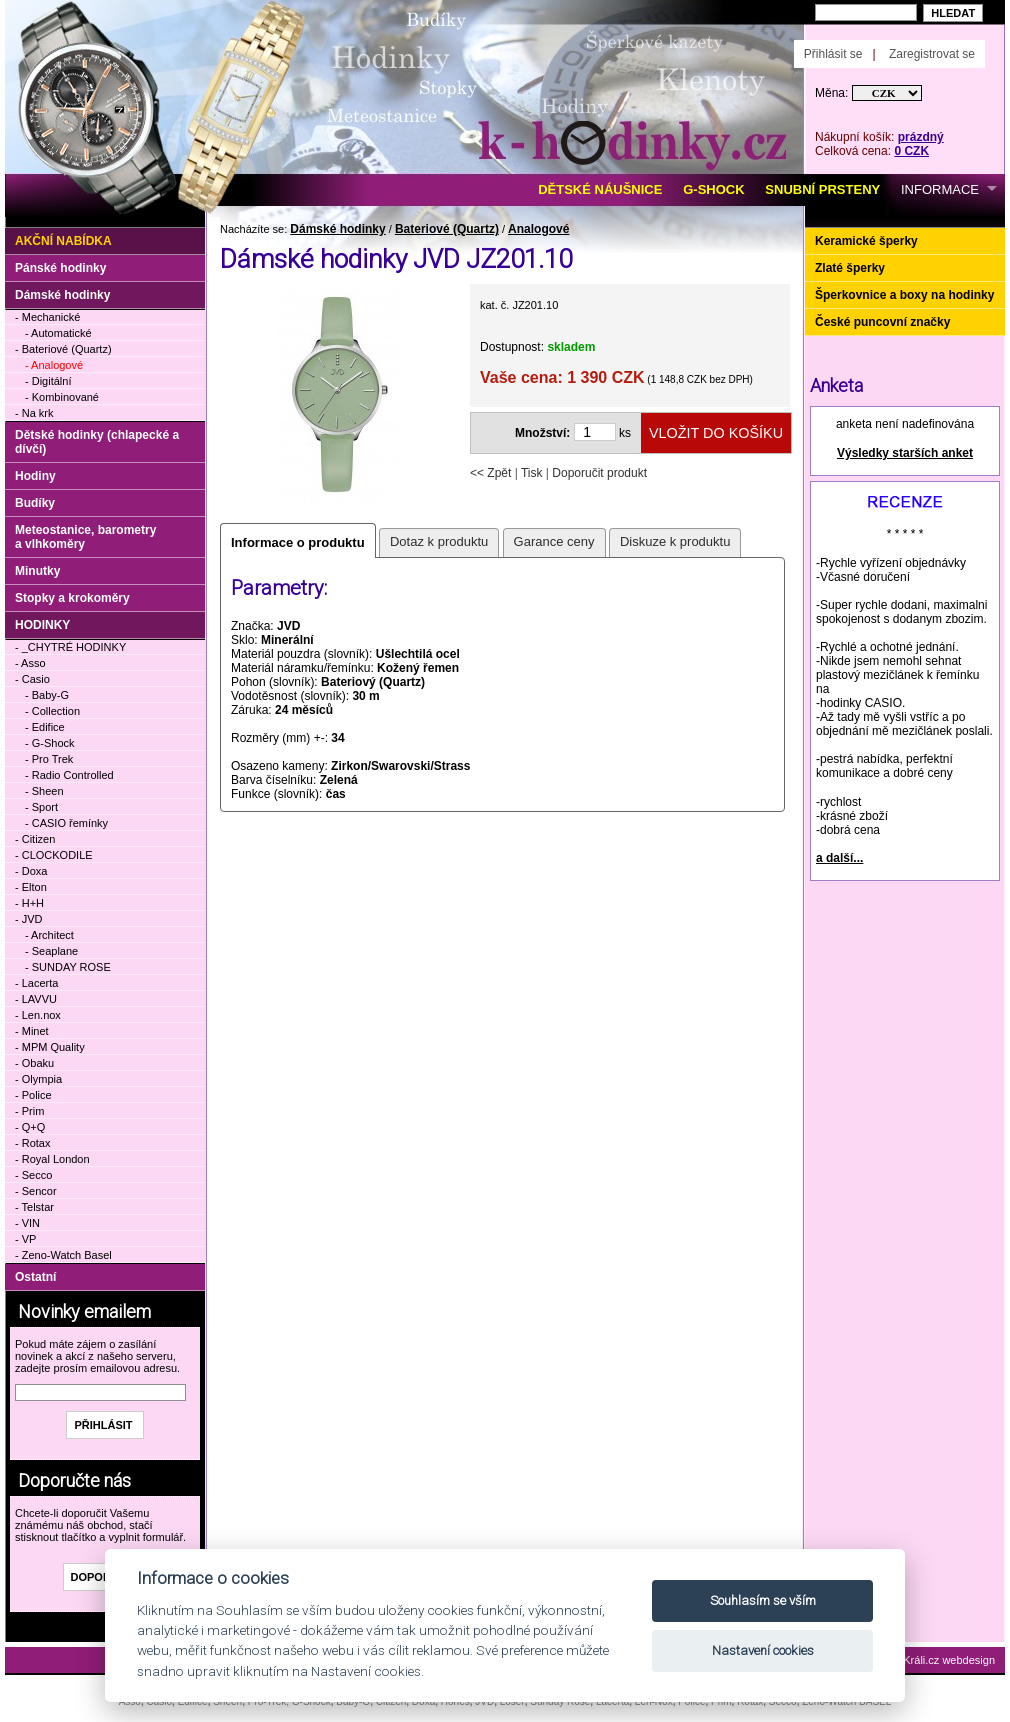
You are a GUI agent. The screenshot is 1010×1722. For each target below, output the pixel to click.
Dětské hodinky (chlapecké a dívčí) (97, 442)
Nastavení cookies (763, 1650)
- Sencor (36, 1191)
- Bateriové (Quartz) (63, 349)
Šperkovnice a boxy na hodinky (904, 295)
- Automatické (58, 333)
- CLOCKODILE (54, 855)
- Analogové (54, 365)
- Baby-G (47, 695)
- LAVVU (36, 999)
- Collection (52, 711)
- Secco (33, 1175)
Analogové (538, 229)
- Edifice (45, 727)
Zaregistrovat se (932, 54)
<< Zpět (490, 473)
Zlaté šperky (850, 268)
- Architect (49, 935)
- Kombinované (62, 397)
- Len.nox (38, 1015)
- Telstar (34, 1207)
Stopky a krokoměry (72, 598)
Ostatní (35, 1277)
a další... (839, 858)
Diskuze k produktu (675, 541)
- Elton (31, 887)
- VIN (27, 1223)
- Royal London (52, 1159)
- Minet (32, 1031)
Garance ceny (554, 541)
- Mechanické (47, 317)
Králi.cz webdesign (949, 1660)
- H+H (29, 903)
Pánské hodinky (60, 268)
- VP (25, 1239)
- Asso (30, 663)
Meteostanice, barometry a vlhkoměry (85, 537)
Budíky (35, 503)
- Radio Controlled (69, 775)
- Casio (32, 679)
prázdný (921, 137)
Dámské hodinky (337, 229)
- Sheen (44, 791)
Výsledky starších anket (905, 453)
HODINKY (42, 625)
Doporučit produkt (599, 473)
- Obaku (34, 1063)
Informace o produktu (298, 542)
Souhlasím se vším (763, 1600)
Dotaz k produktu (439, 541)
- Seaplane (51, 951)
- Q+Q (30, 1127)
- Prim (29, 1111)
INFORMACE (940, 189)
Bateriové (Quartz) (447, 229)
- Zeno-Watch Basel (63, 1255)
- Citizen (35, 839)
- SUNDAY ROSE (68, 967)
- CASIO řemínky (66, 823)
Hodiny (35, 476)
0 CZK (911, 151)
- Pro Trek (49, 759)
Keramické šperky (866, 241)
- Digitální (48, 381)
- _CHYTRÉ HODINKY (70, 647)
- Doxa (31, 871)
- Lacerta (36, 983)
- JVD (29, 919)
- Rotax (32, 1143)
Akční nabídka (63, 241)
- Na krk (34, 413)
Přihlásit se (833, 54)
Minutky (37, 571)
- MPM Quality (50, 1047)
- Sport (41, 807)
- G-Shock (50, 743)
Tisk (532, 473)
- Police (33, 1095)
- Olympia (38, 1079)
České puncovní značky (882, 322)
